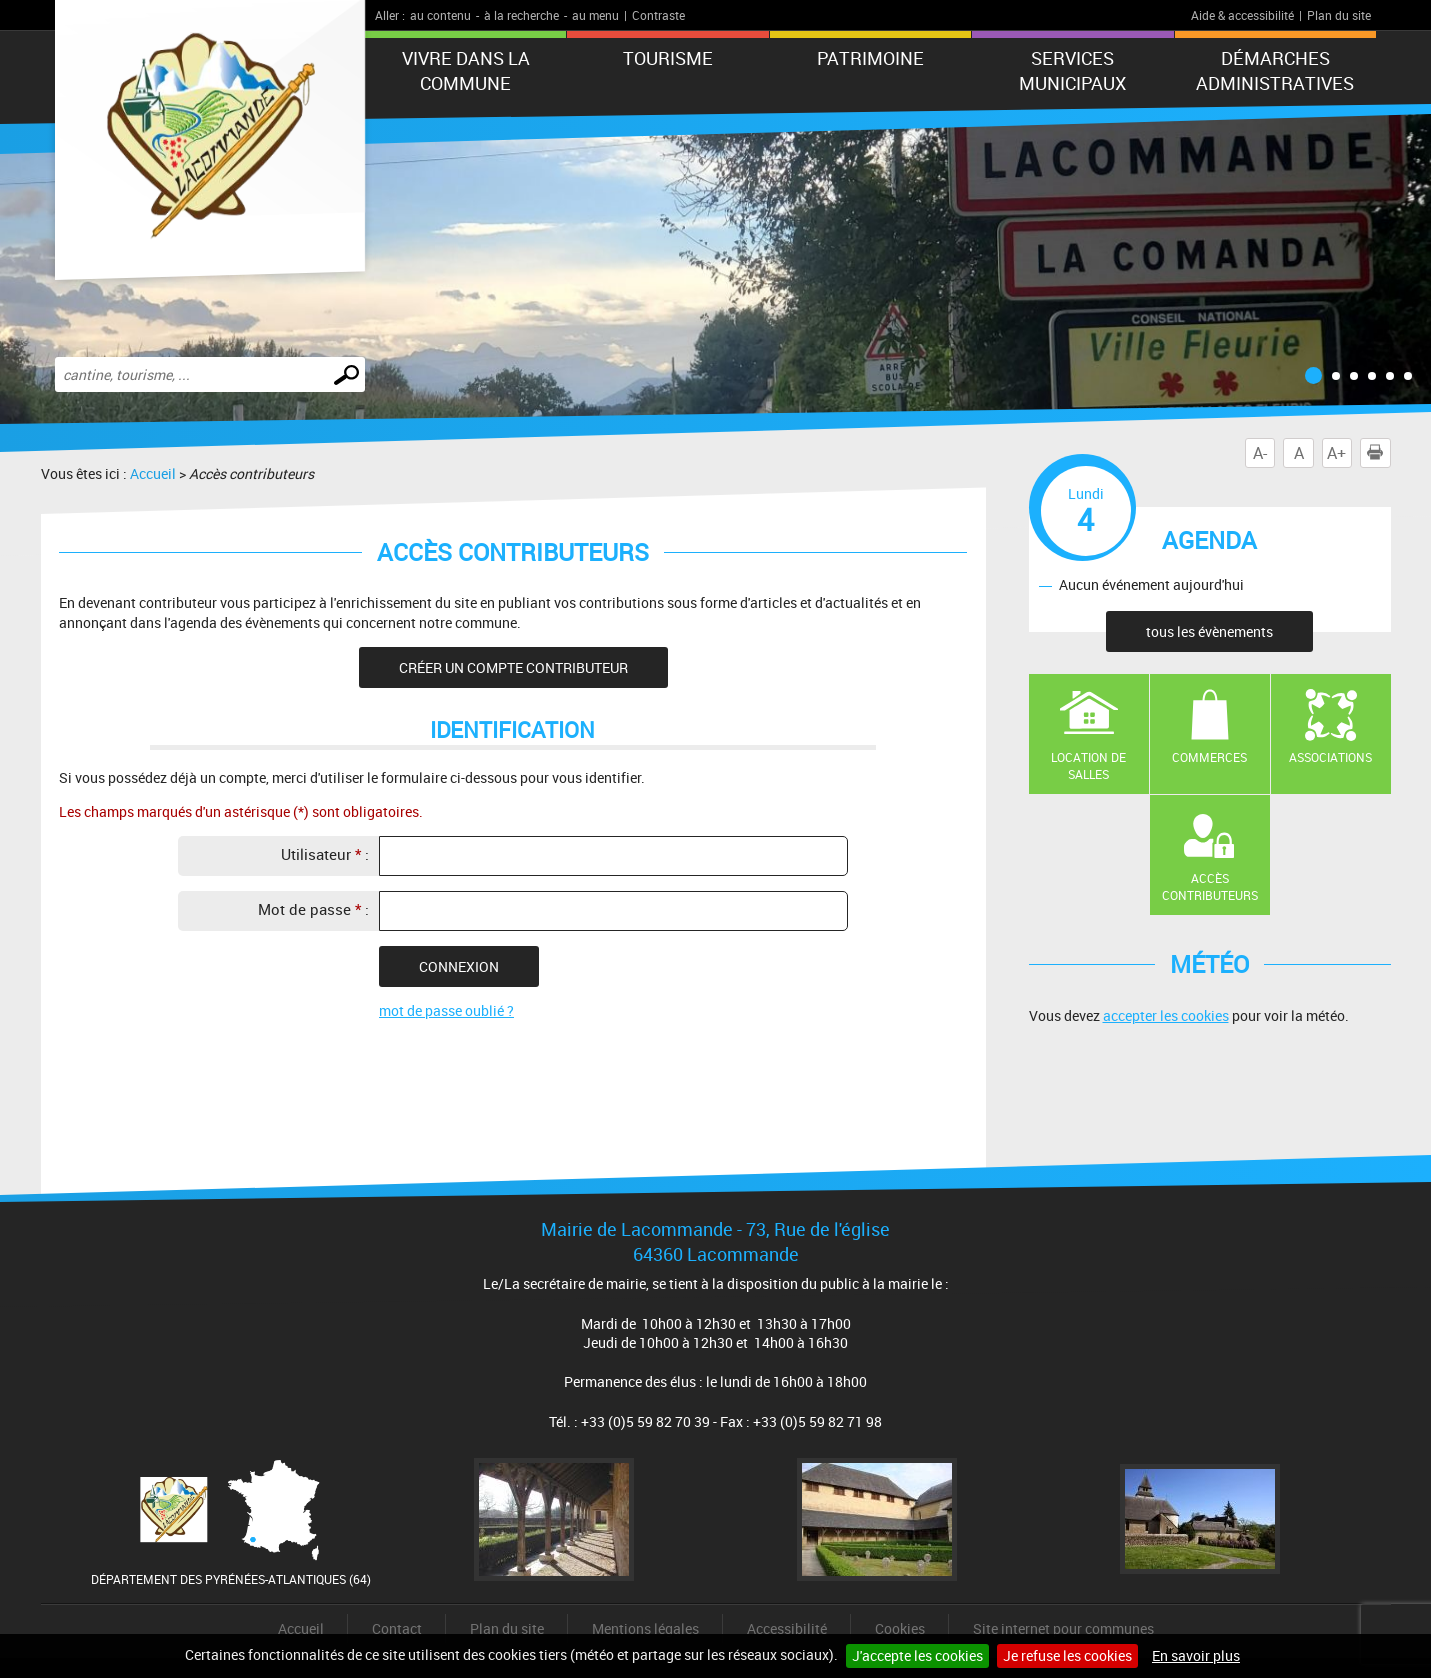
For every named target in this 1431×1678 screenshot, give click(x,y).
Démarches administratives (1275, 70)
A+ (1336, 453)
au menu (595, 15)
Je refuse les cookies (1067, 1655)
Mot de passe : (313, 909)
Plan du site (1339, 15)
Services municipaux (1072, 70)
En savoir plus (1196, 1655)
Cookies (900, 1628)
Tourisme (668, 58)
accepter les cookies (1166, 1015)
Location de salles (1088, 765)
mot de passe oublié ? (446, 1010)
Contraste (658, 15)
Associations (1330, 757)
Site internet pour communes (1063, 1628)
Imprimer (1379, 453)
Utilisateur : (325, 854)
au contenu (440, 15)
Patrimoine (870, 58)
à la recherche (521, 15)
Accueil (153, 473)
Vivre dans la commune (466, 70)
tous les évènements (1209, 631)
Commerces (1209, 757)
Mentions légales (645, 1628)
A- (1260, 453)
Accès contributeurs (1210, 886)
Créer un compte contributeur (513, 667)
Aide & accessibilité (1242, 15)
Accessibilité (787, 1628)
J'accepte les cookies (917, 1655)
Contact (397, 1628)
